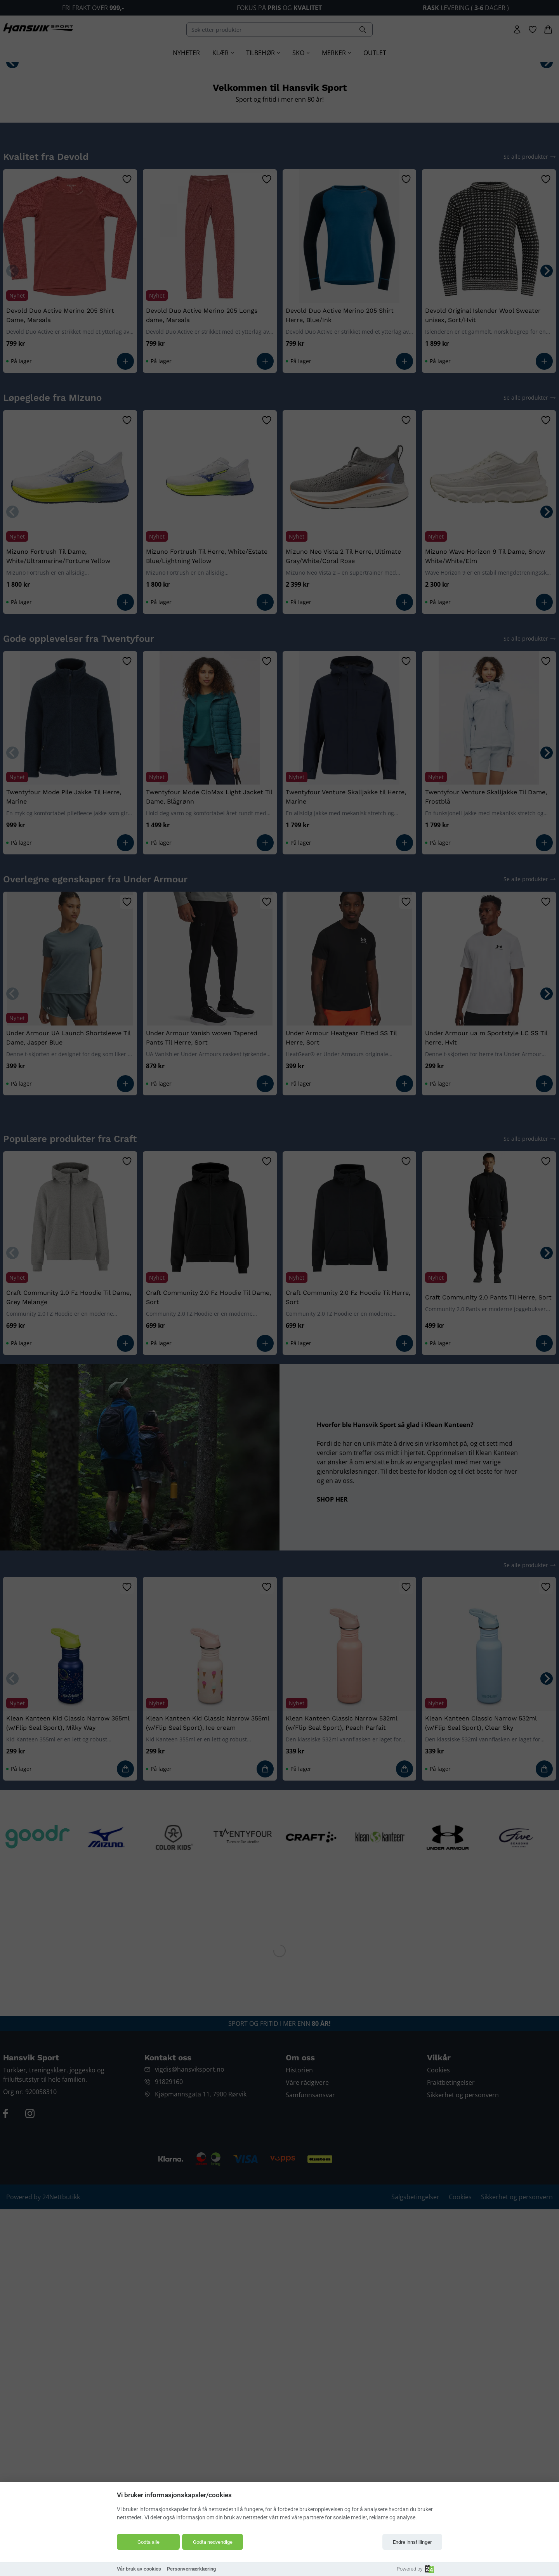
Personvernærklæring (191, 2569)
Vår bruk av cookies (139, 2569)
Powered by (415, 2569)
